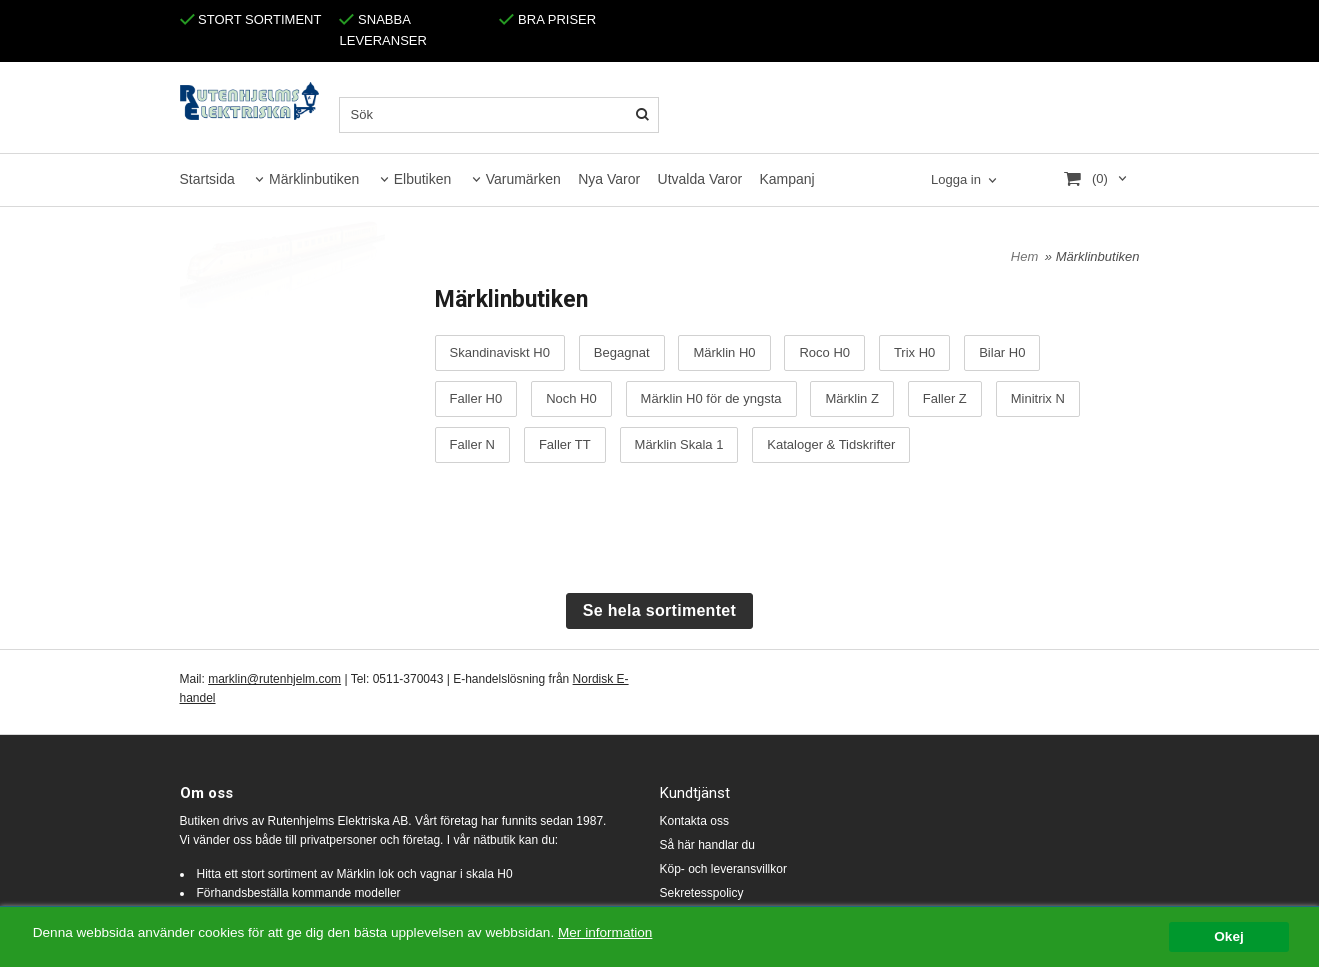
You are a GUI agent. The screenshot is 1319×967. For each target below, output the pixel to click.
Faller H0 (476, 399)
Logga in (956, 179)
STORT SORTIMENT (251, 19)
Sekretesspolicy (702, 893)
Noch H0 (571, 399)
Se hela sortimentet (659, 610)
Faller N (473, 445)
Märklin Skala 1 (679, 445)
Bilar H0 (1002, 353)
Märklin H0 (724, 353)
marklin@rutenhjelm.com (274, 679)
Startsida (207, 179)
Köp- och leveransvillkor (723, 869)
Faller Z (945, 399)
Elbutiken (423, 179)
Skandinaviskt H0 (500, 353)
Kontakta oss (694, 821)
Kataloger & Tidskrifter (831, 445)
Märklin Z (851, 399)
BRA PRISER (547, 19)
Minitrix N (1038, 399)
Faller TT (565, 445)
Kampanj (786, 179)
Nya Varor (609, 179)
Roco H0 (824, 353)
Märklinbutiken (314, 179)
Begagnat (622, 353)
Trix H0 (914, 353)
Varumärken (523, 179)
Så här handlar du (707, 845)
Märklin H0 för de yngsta (711, 399)
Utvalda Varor (700, 179)
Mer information (605, 933)
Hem (1024, 256)
